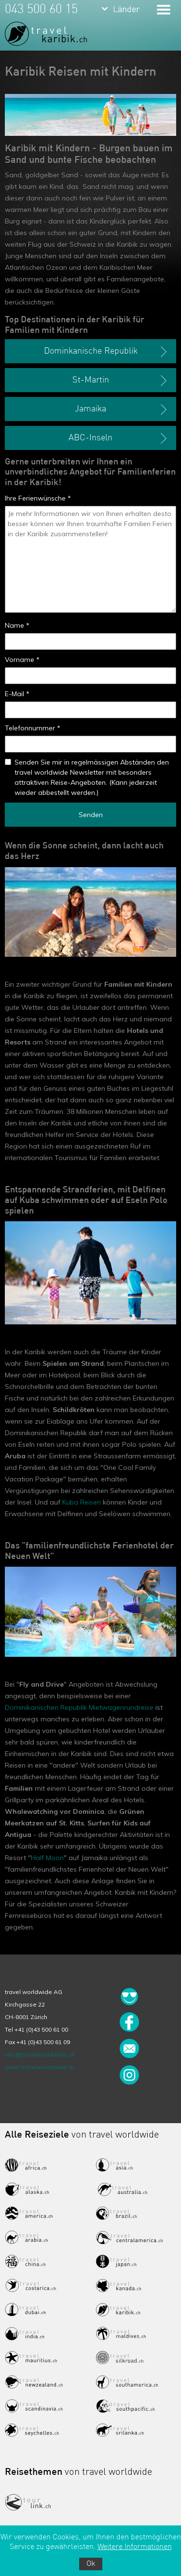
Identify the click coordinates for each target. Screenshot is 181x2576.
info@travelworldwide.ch (40, 2054)
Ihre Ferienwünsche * (38, 498)
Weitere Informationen (134, 2547)
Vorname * (22, 659)
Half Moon (47, 1857)
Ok (90, 2564)
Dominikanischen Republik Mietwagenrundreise (79, 1707)
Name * (17, 625)
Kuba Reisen (81, 1502)
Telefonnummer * (32, 728)
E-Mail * (17, 693)
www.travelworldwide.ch (39, 2067)
